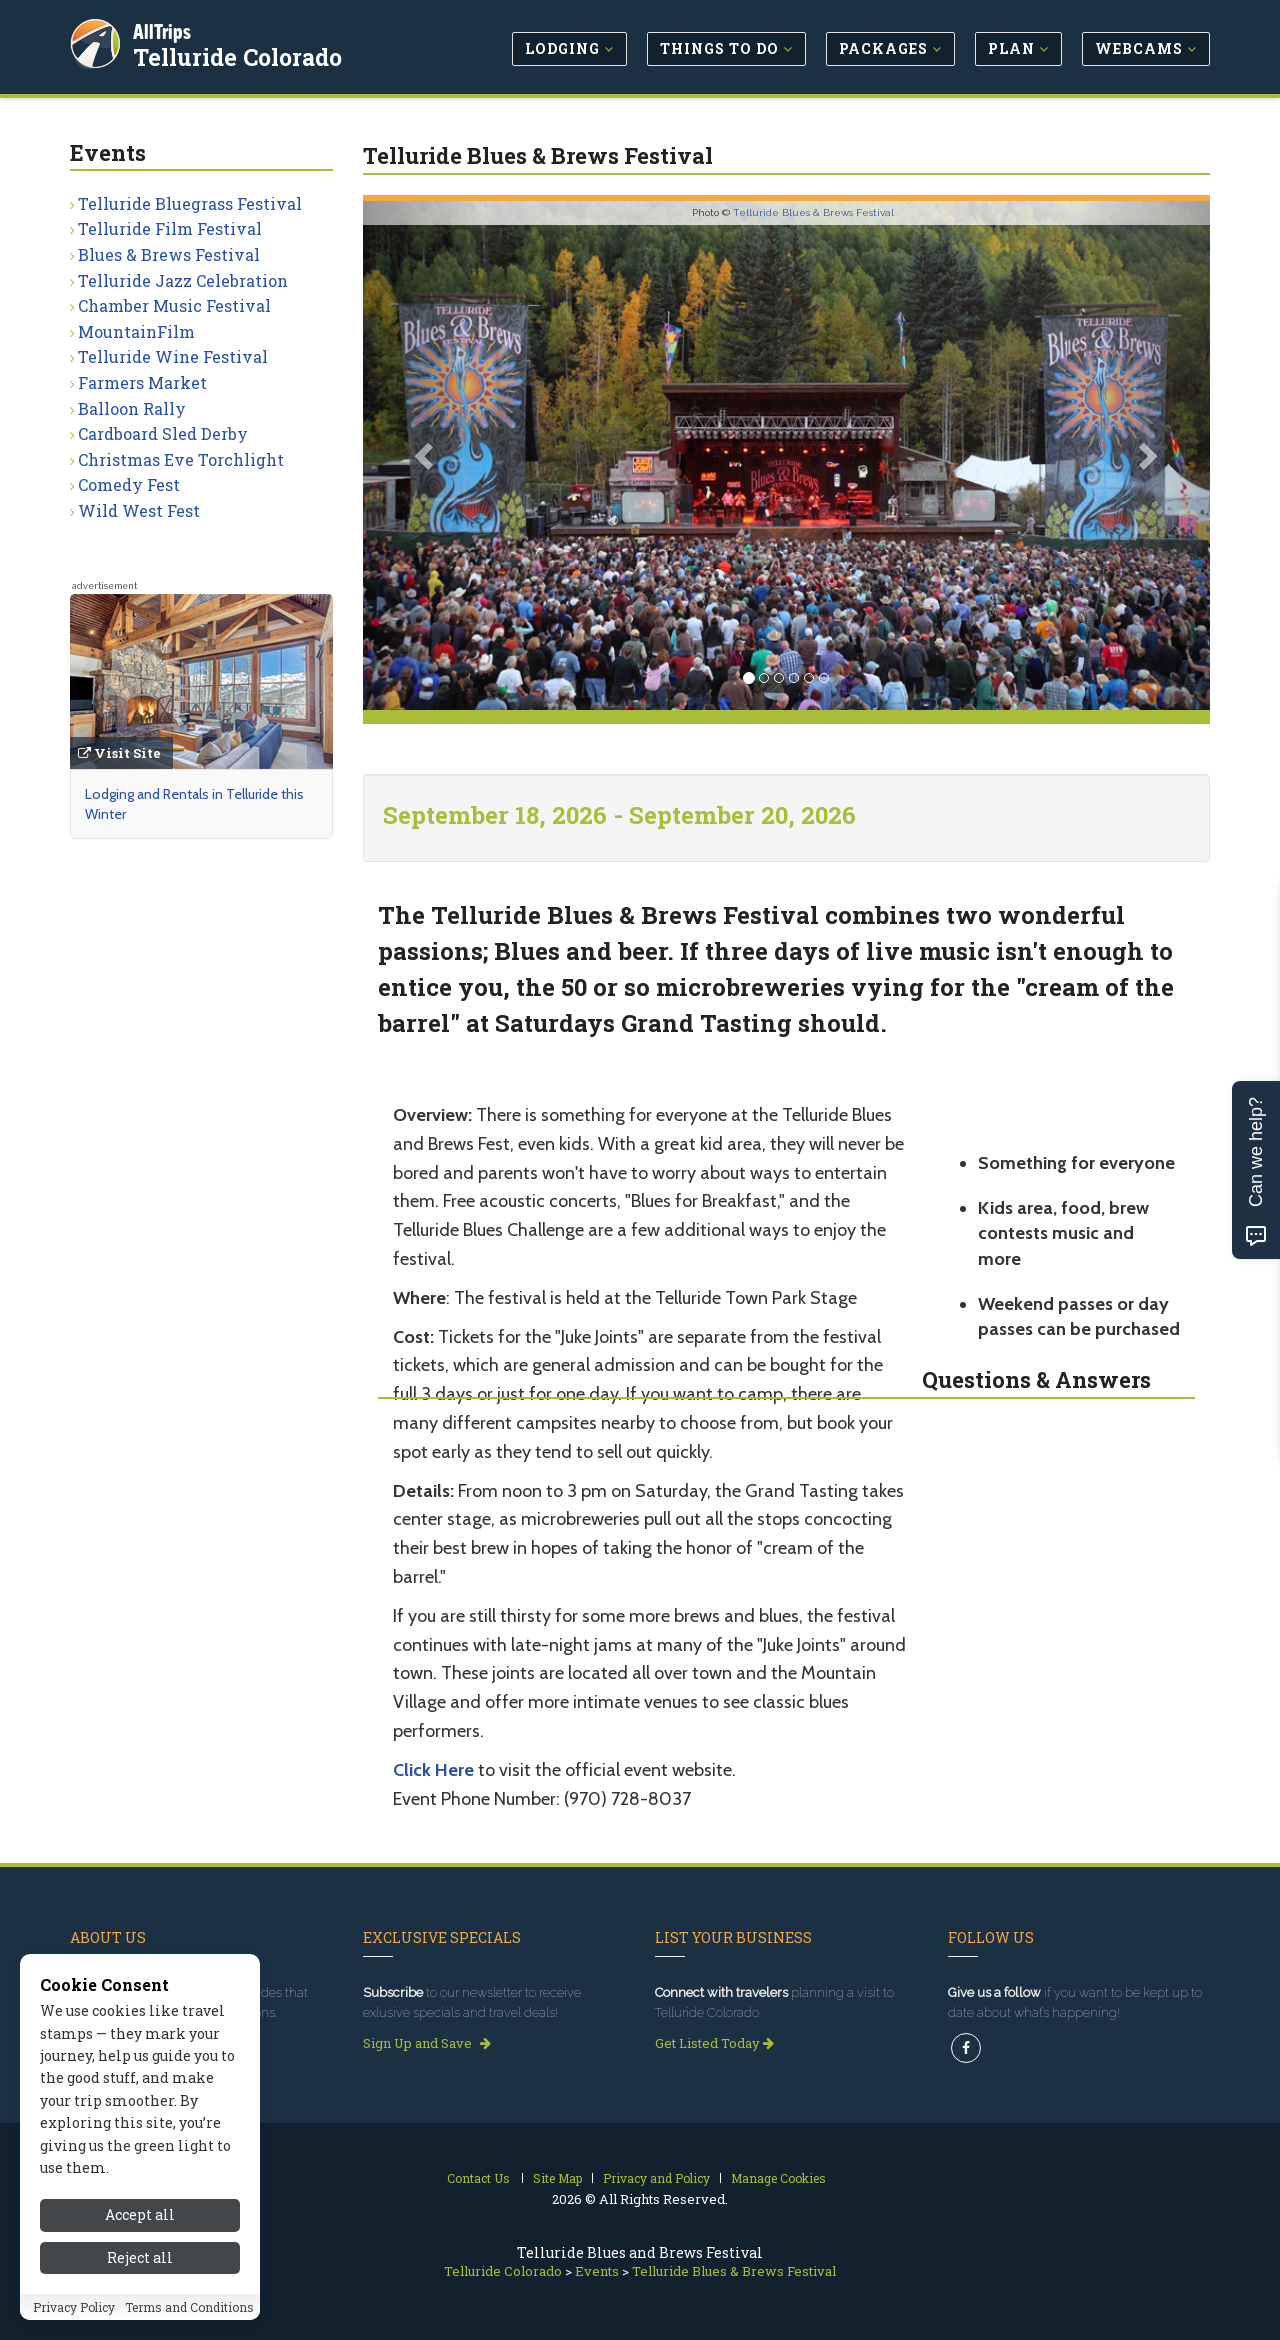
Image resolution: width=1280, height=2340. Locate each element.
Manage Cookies (778, 2178)
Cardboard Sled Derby (163, 433)
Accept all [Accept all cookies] (140, 2222)
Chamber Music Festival (174, 305)
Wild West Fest (139, 510)
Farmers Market (142, 382)
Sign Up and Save (427, 2043)
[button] (426, 455)
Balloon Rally (132, 408)
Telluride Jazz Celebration (183, 280)
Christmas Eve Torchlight (181, 459)
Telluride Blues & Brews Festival (813, 212)
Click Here (433, 1770)
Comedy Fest (129, 484)
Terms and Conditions (189, 2314)
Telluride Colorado (240, 54)
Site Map (557, 2178)
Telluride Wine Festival (173, 356)
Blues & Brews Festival (169, 254)
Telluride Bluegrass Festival (190, 203)
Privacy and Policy (656, 2178)
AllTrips (165, 28)
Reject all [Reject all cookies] (140, 2264)
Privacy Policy (74, 2314)
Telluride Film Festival (170, 228)
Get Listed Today (714, 2043)
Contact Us (478, 2178)
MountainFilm (136, 331)
